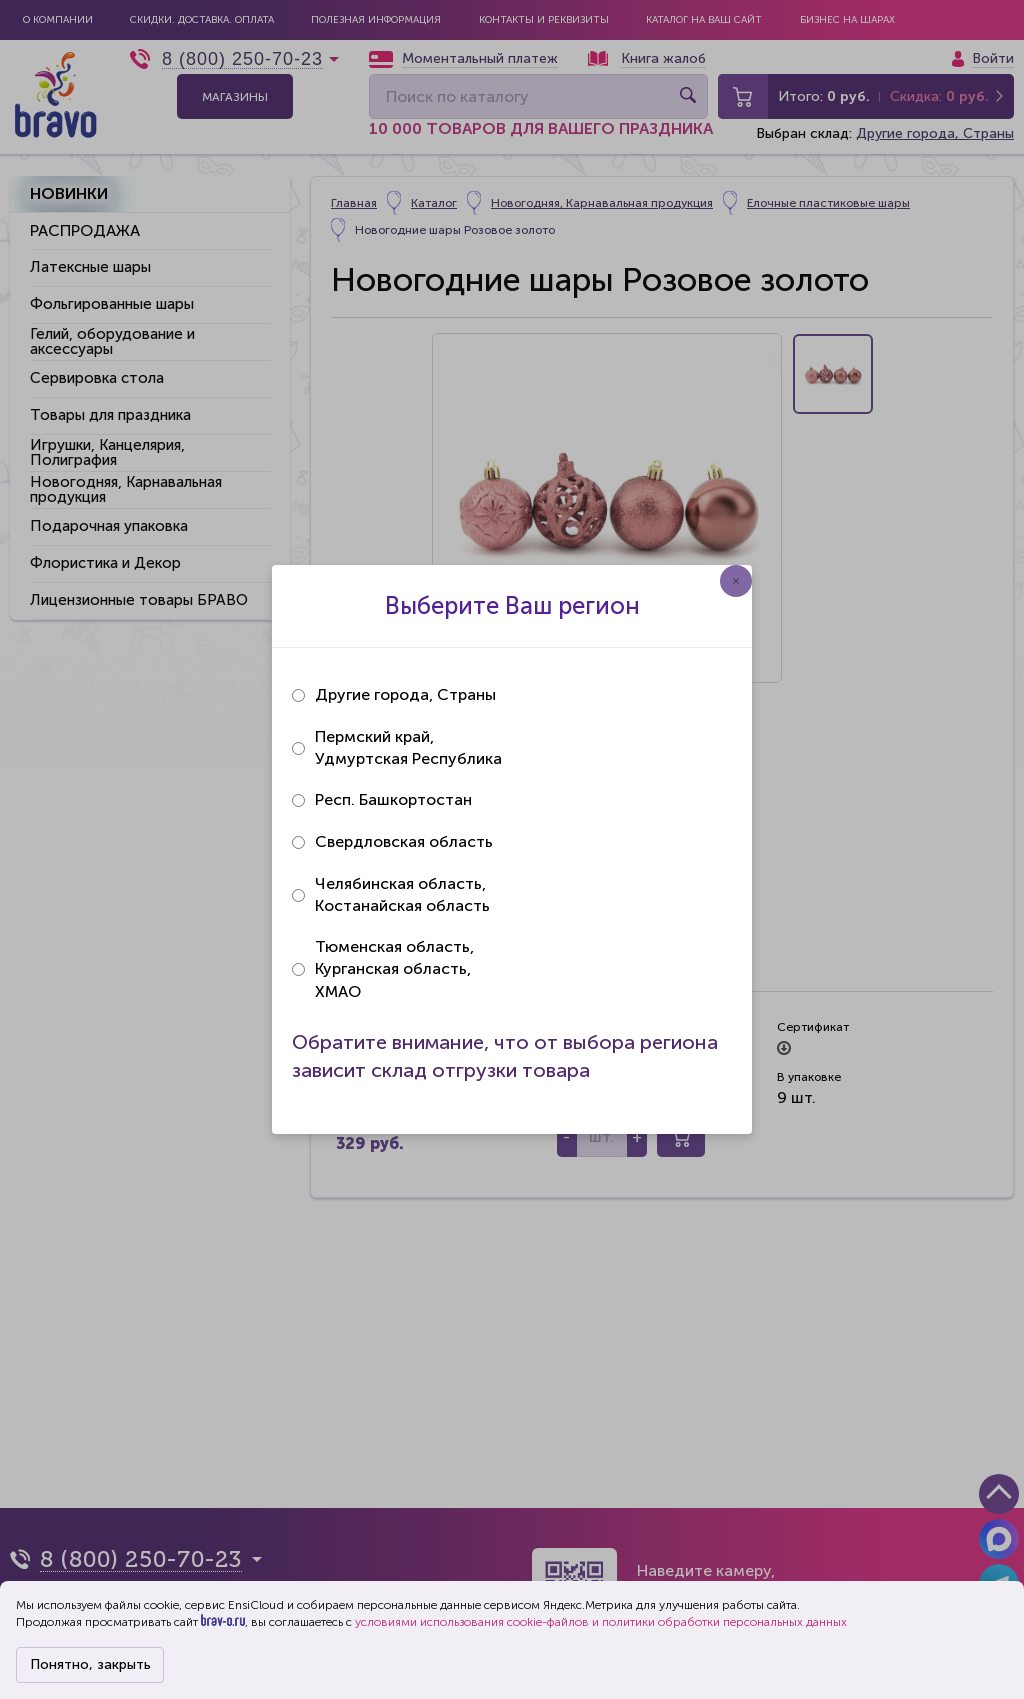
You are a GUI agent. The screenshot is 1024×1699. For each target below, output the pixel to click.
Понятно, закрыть (90, 1664)
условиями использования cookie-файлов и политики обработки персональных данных (601, 1622)
